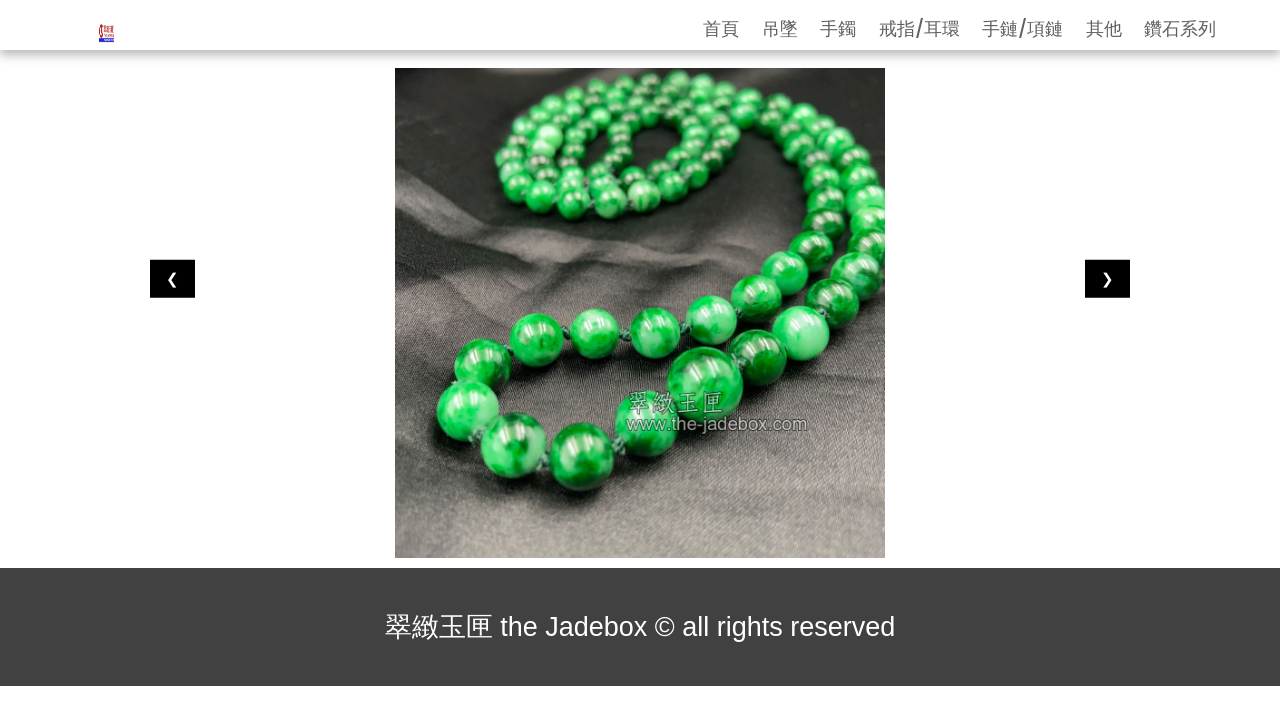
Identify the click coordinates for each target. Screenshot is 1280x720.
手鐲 (838, 28)
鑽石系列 (1180, 28)
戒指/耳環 (919, 28)
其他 (1104, 28)
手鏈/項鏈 (1022, 28)
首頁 (721, 28)
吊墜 (780, 28)
